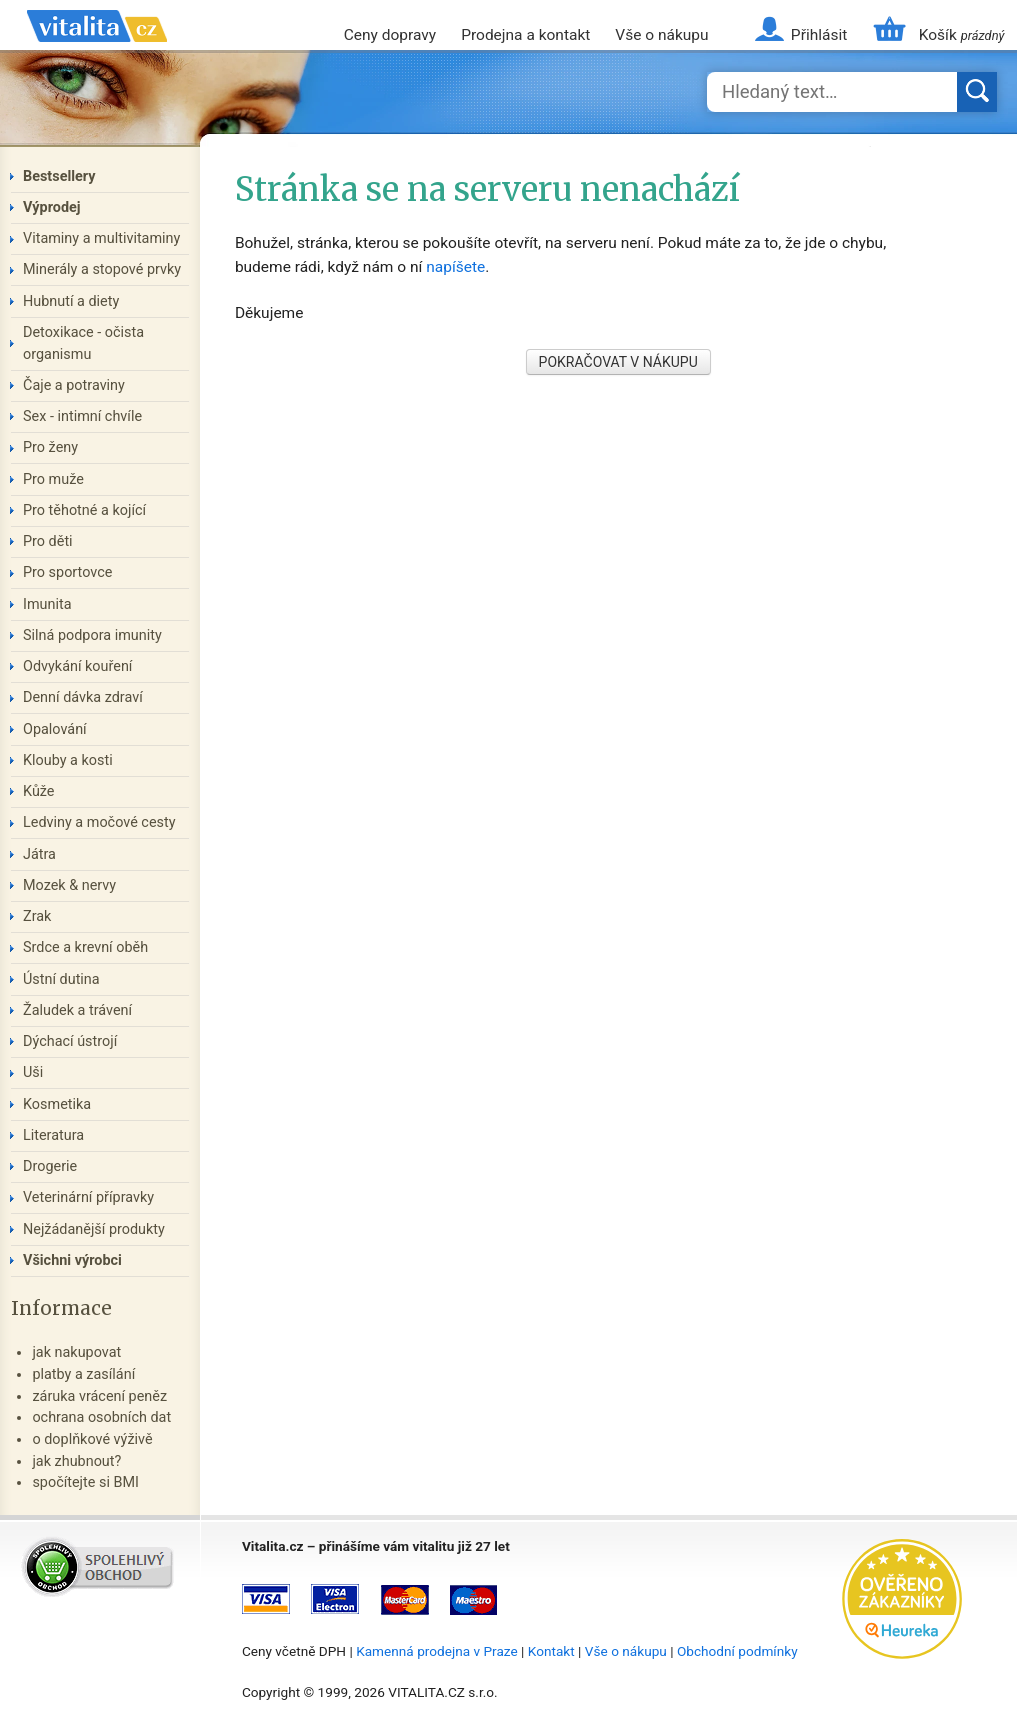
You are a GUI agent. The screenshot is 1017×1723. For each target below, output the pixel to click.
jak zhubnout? (76, 1461)
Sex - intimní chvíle (82, 416)
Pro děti (48, 541)
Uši (33, 1072)
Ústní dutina (61, 979)
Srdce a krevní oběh (85, 947)
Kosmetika (57, 1104)
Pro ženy (50, 447)
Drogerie (50, 1166)
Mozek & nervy (69, 885)
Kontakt (551, 1651)
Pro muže (53, 479)
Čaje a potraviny (74, 385)
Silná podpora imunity (92, 635)
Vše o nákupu (661, 35)
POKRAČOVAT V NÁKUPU (618, 362)
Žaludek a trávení (77, 1010)
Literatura (53, 1135)
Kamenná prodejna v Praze (437, 1651)
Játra (39, 854)
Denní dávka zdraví (83, 697)
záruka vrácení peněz (99, 1396)
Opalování (55, 729)
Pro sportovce (67, 572)
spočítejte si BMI (85, 1482)
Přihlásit (819, 35)
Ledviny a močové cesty (99, 822)
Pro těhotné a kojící (84, 510)
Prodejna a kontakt (525, 35)
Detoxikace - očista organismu (83, 343)
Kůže (39, 791)
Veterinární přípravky (88, 1197)
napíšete (455, 267)
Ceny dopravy (390, 35)
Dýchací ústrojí (70, 1041)
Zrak (37, 916)
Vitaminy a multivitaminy (101, 238)
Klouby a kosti (68, 760)
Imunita (47, 604)
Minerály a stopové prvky (102, 269)
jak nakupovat (76, 1352)
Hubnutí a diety (71, 301)
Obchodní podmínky (737, 1651)
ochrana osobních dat (101, 1417)
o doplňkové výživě (92, 1439)
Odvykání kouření (77, 666)
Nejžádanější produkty (94, 1229)
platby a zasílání (83, 1374)
